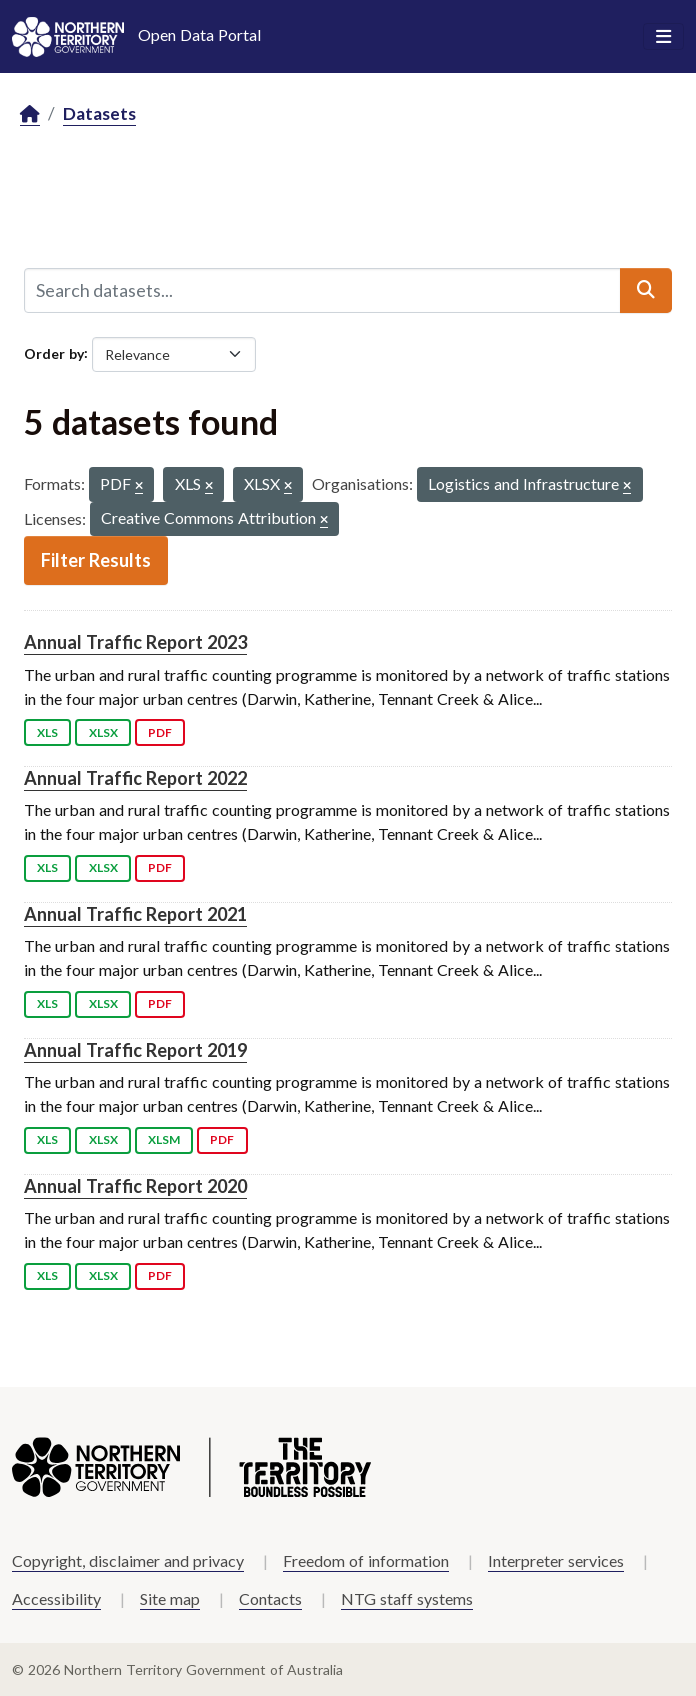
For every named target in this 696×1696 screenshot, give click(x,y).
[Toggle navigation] (663, 37)
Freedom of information (366, 1560)
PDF (160, 732)
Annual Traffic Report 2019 (135, 1050)
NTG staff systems (407, 1598)
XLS (47, 732)
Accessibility (56, 1598)
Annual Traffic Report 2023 (135, 642)
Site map (170, 1598)
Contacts (270, 1598)
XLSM (164, 1139)
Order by (54, 352)
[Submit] (646, 290)
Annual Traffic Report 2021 (135, 914)
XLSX (103, 732)
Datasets (99, 113)
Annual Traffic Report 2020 (135, 1186)
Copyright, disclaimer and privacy (128, 1560)
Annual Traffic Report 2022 (135, 778)
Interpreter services (556, 1560)
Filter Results (96, 560)
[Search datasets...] (322, 290)
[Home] (30, 114)
